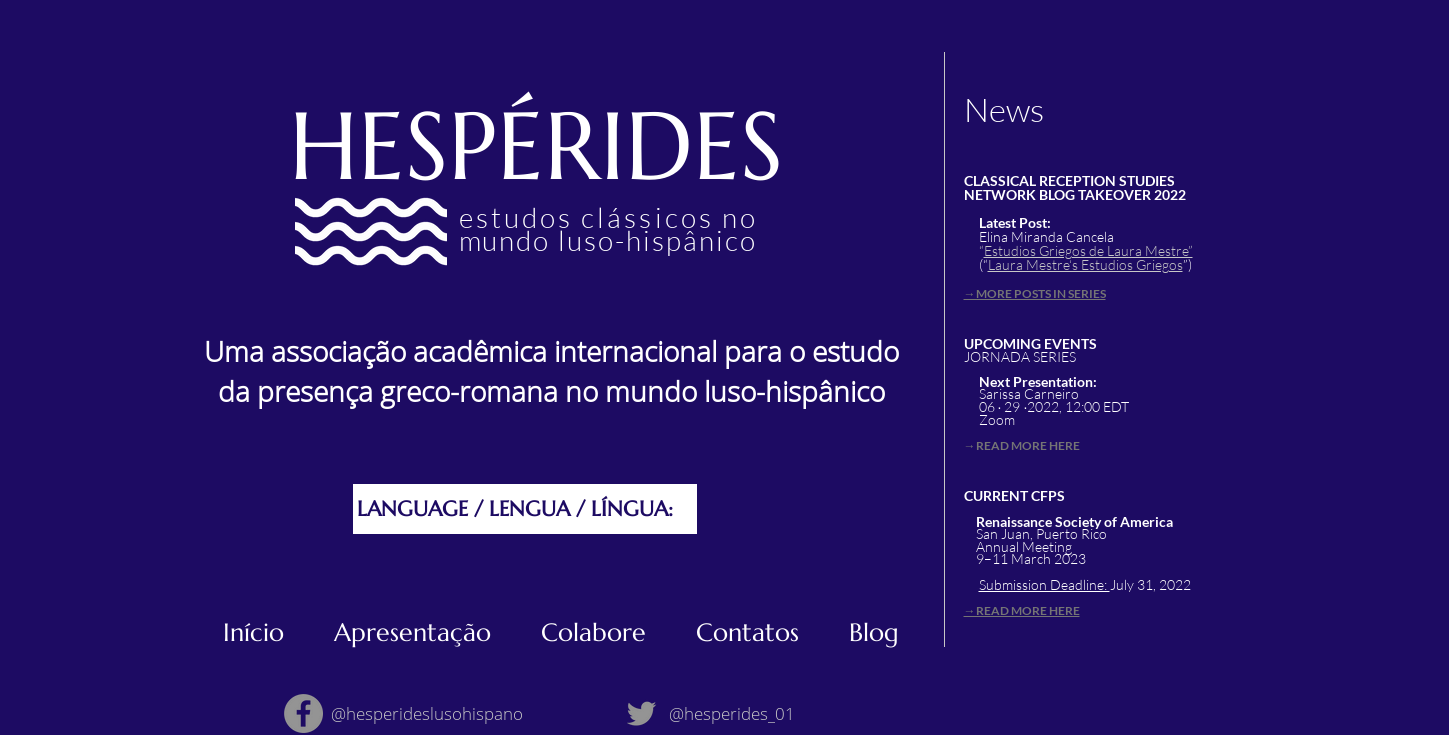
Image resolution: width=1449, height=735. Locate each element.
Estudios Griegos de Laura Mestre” (1088, 250)
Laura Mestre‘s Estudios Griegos (1085, 264)
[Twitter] (641, 713)
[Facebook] (303, 713)
